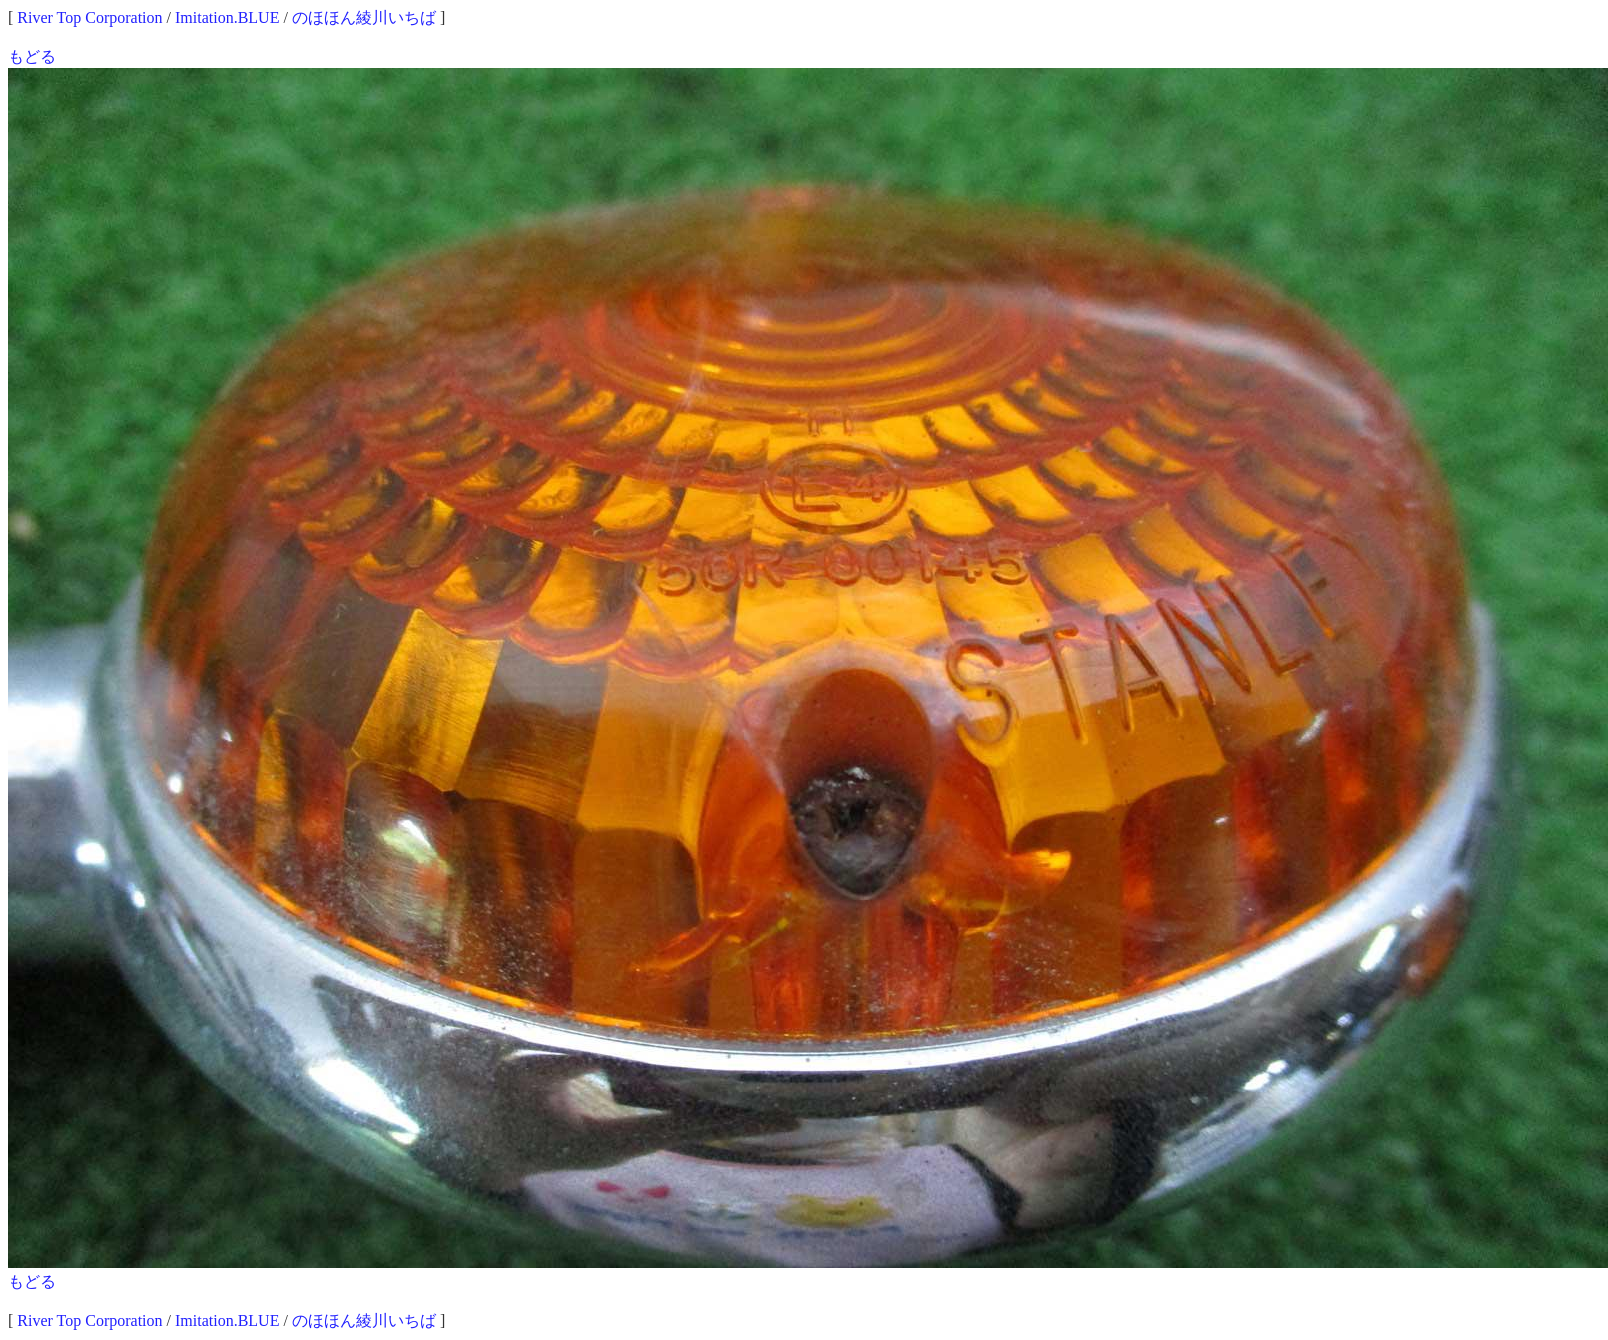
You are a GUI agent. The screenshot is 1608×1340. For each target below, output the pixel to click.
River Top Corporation (89, 17)
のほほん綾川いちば (364, 17)
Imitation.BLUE (227, 17)
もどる (32, 56)
